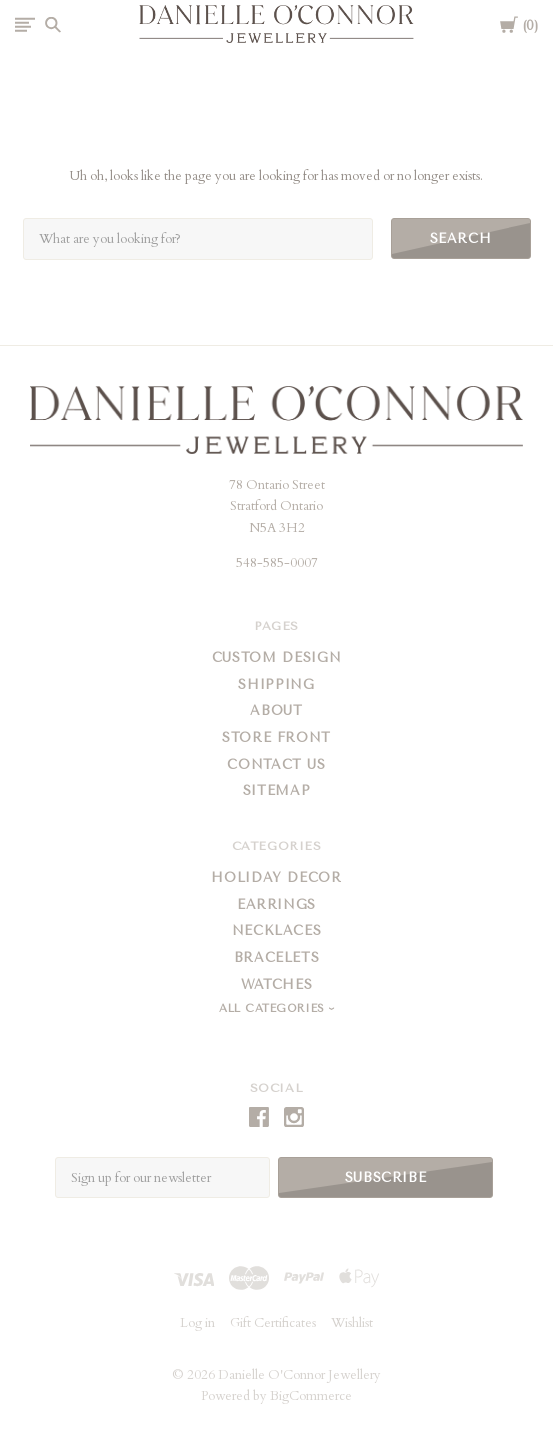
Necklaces (277, 930)
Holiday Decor (276, 877)
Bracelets (277, 957)
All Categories (274, 1008)
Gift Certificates (273, 1323)
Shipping (276, 684)
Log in (197, 1323)
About (276, 710)
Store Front (276, 737)
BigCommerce (311, 1396)
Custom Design (276, 657)
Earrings (276, 904)
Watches (277, 984)
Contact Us (276, 764)
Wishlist (352, 1323)
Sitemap (277, 790)
